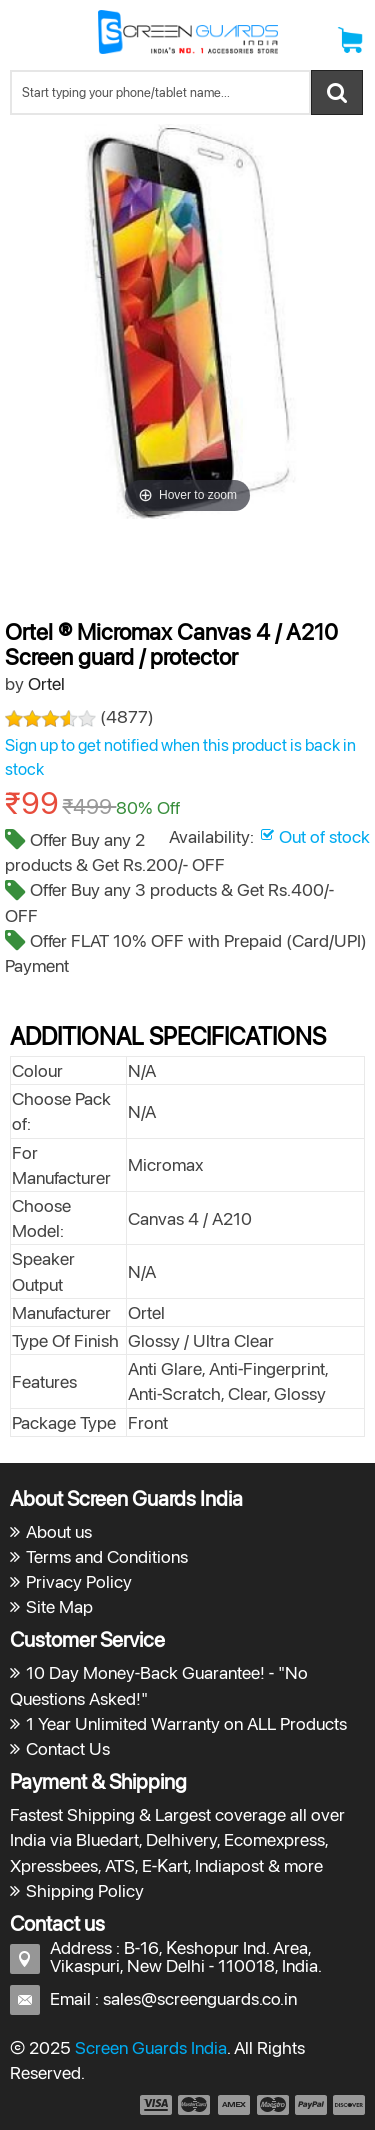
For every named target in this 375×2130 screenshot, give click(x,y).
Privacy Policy (79, 1581)
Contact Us (68, 1748)
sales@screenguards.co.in (200, 1998)
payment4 (275, 2105)
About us (59, 1531)
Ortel (46, 683)
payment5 (311, 2105)
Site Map (59, 1606)
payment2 (195, 2105)
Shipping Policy (85, 1890)
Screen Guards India (151, 2047)
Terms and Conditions (107, 1556)
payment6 (347, 2105)
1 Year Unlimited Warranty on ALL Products (186, 1723)
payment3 (235, 2105)
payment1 (155, 2105)
